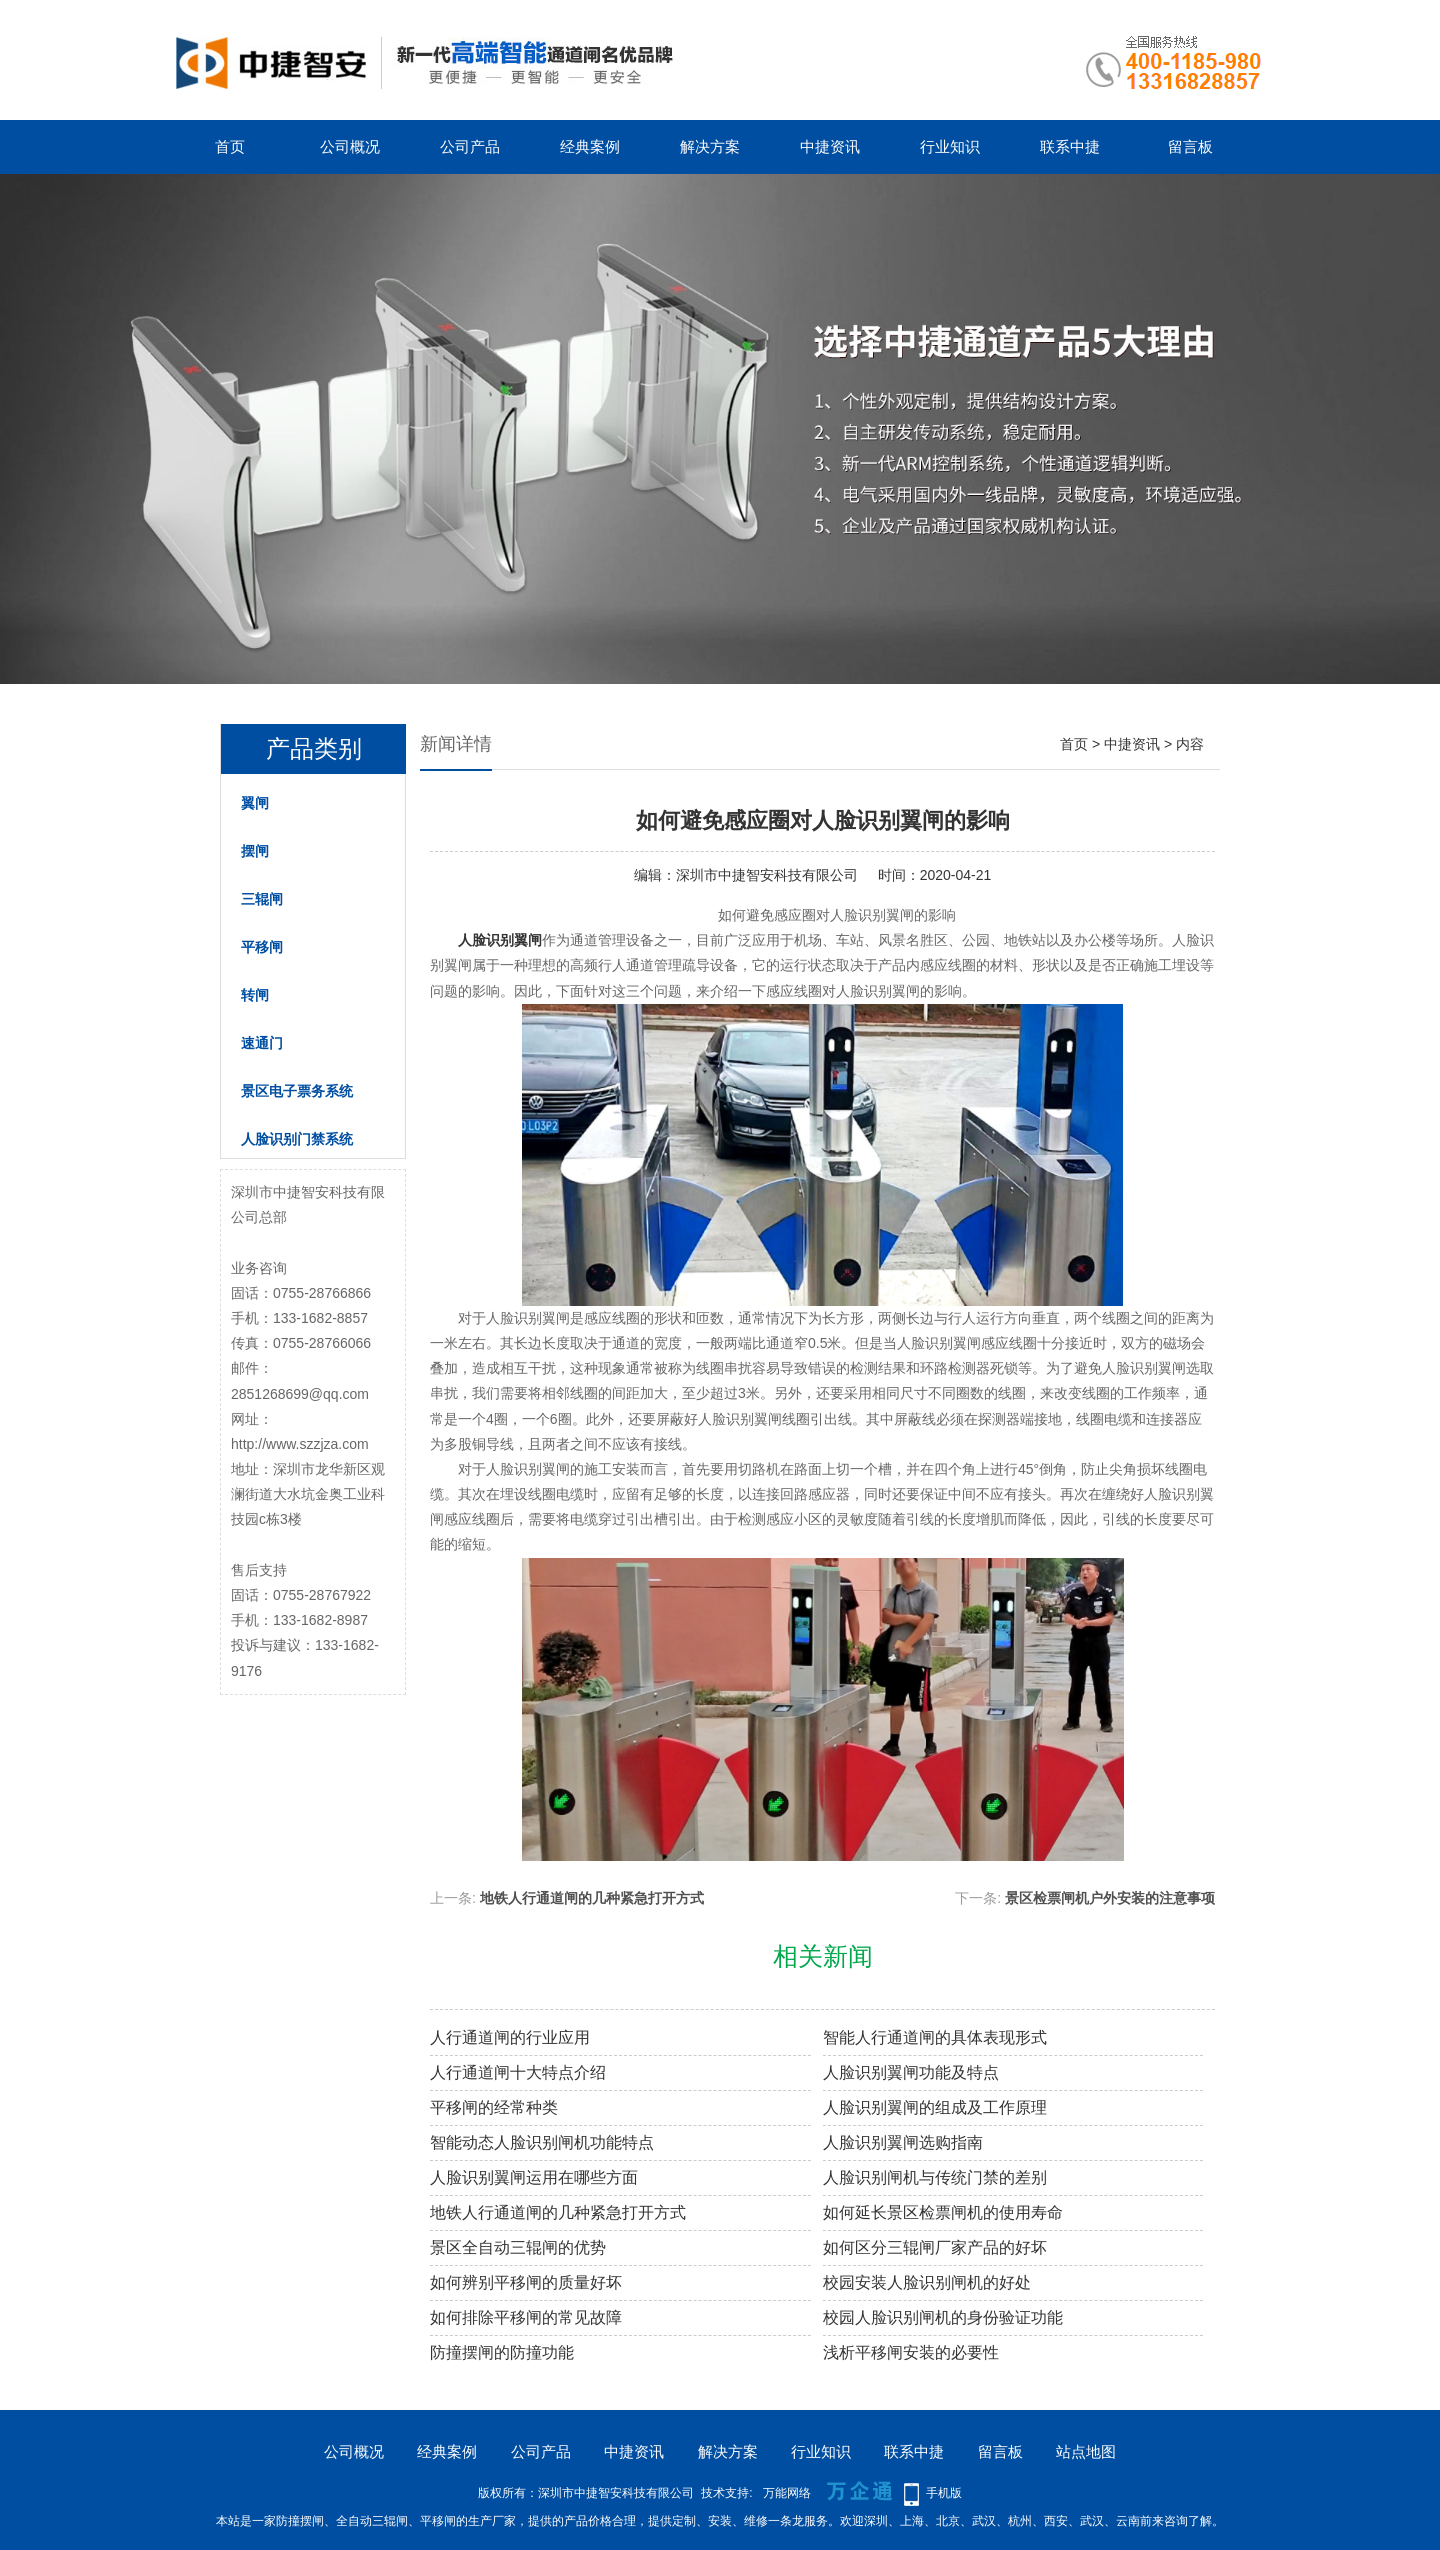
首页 (230, 146)
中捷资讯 (830, 146)
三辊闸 (262, 899)
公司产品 (470, 146)
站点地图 (1086, 2451)
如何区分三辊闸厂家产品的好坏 (935, 2247)
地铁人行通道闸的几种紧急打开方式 (592, 1898)
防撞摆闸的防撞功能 (502, 2352)
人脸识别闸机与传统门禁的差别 (935, 2177)
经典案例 (590, 146)
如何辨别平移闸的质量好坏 (526, 2282)
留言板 (1190, 146)
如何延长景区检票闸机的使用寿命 (943, 2212)
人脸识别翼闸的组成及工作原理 (935, 2107)
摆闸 (255, 851)
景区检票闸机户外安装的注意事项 (1110, 1898)
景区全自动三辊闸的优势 (518, 2247)
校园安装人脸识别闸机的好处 (927, 2282)
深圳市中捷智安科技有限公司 (767, 875)
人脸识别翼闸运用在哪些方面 (534, 2177)
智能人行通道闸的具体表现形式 (935, 2037)
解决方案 (710, 146)
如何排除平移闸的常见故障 (526, 2317)
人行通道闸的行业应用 (510, 2037)
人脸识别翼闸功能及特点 (911, 2072)
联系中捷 (1070, 146)
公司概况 (350, 146)
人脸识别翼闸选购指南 (903, 2142)
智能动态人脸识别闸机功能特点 (542, 2142)
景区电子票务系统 (297, 1091)
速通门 (262, 1043)
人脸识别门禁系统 (297, 1139)
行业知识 (950, 146)
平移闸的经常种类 (494, 2107)
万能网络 (787, 2493)
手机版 (944, 2493)
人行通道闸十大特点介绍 (518, 2072)
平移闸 (262, 947)
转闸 (255, 995)
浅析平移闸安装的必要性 (911, 2352)
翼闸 (255, 803)
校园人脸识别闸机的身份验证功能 (943, 2317)
